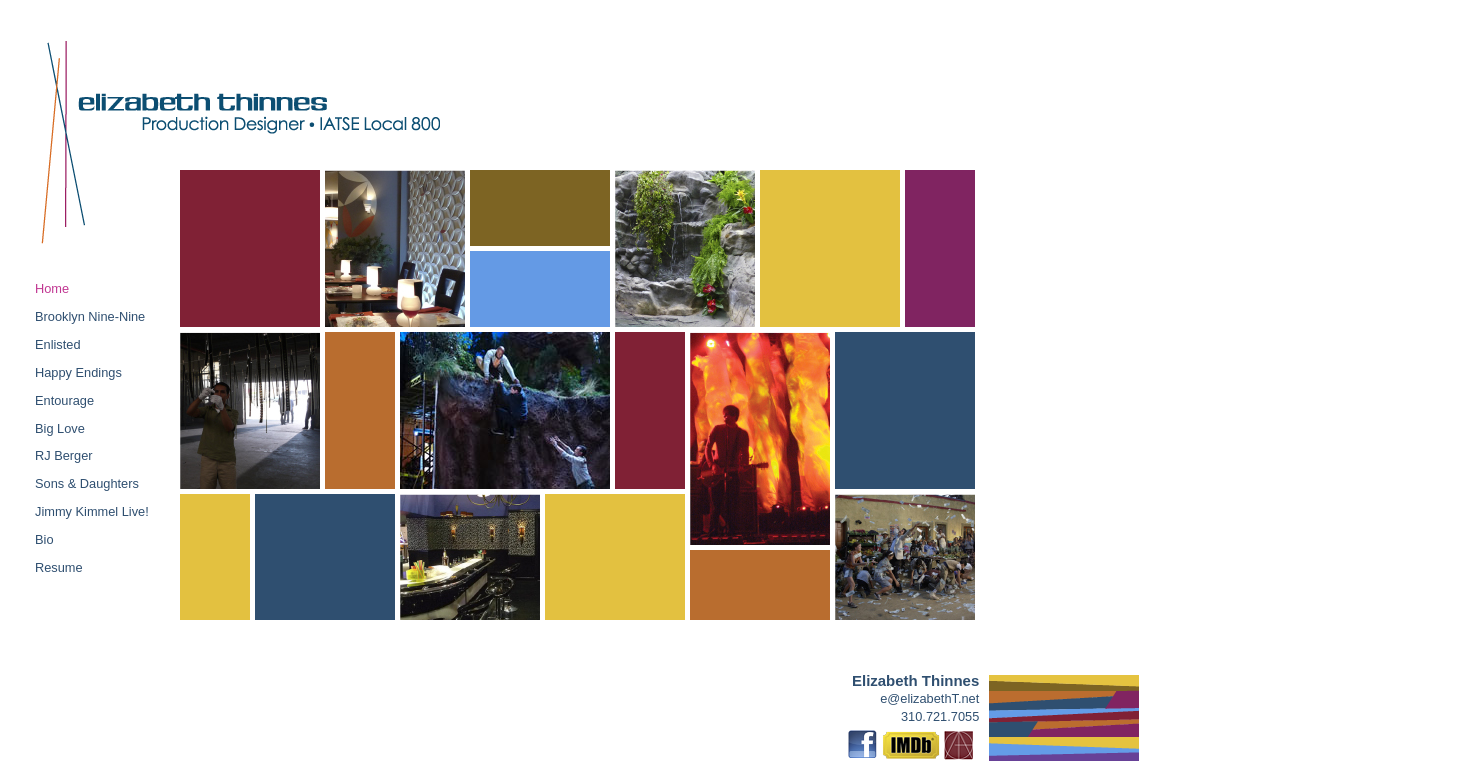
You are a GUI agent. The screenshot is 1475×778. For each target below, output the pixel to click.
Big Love (60, 428)
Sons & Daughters (87, 483)
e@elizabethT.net (929, 698)
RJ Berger (64, 455)
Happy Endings (78, 372)
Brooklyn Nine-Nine (90, 316)
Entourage (64, 400)
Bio (44, 539)
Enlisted (58, 344)
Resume (59, 567)
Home (52, 288)
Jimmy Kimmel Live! (92, 511)
